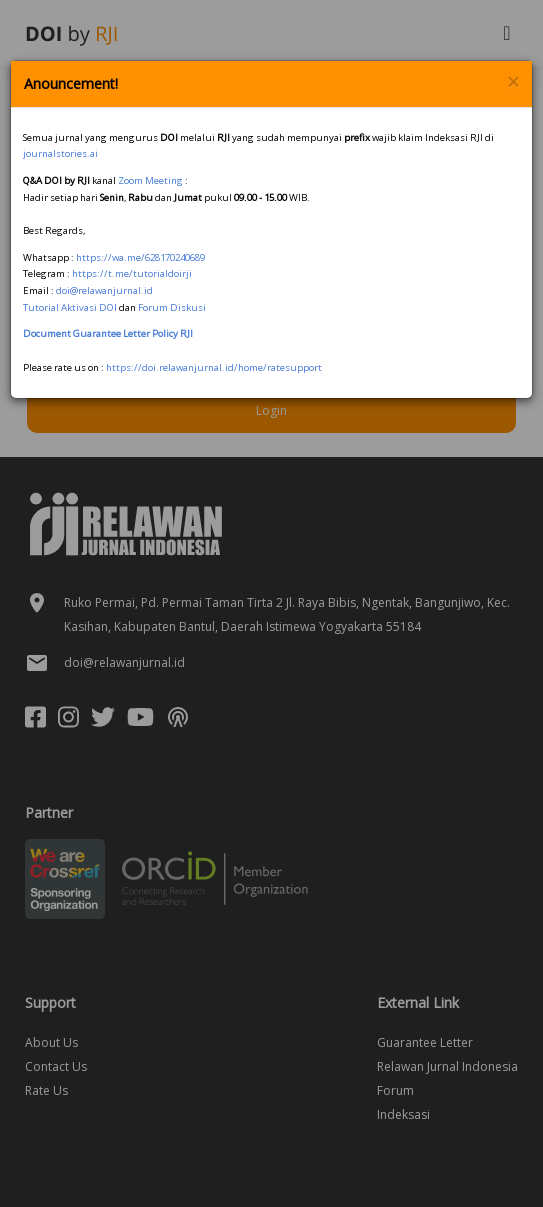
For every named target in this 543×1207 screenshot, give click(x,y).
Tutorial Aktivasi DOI (70, 307)
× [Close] (513, 82)
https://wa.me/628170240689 (140, 257)
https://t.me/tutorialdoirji (132, 273)
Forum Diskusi (172, 307)
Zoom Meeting (150, 180)
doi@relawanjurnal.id (104, 290)
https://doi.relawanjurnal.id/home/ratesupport (214, 367)
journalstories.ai (60, 153)
